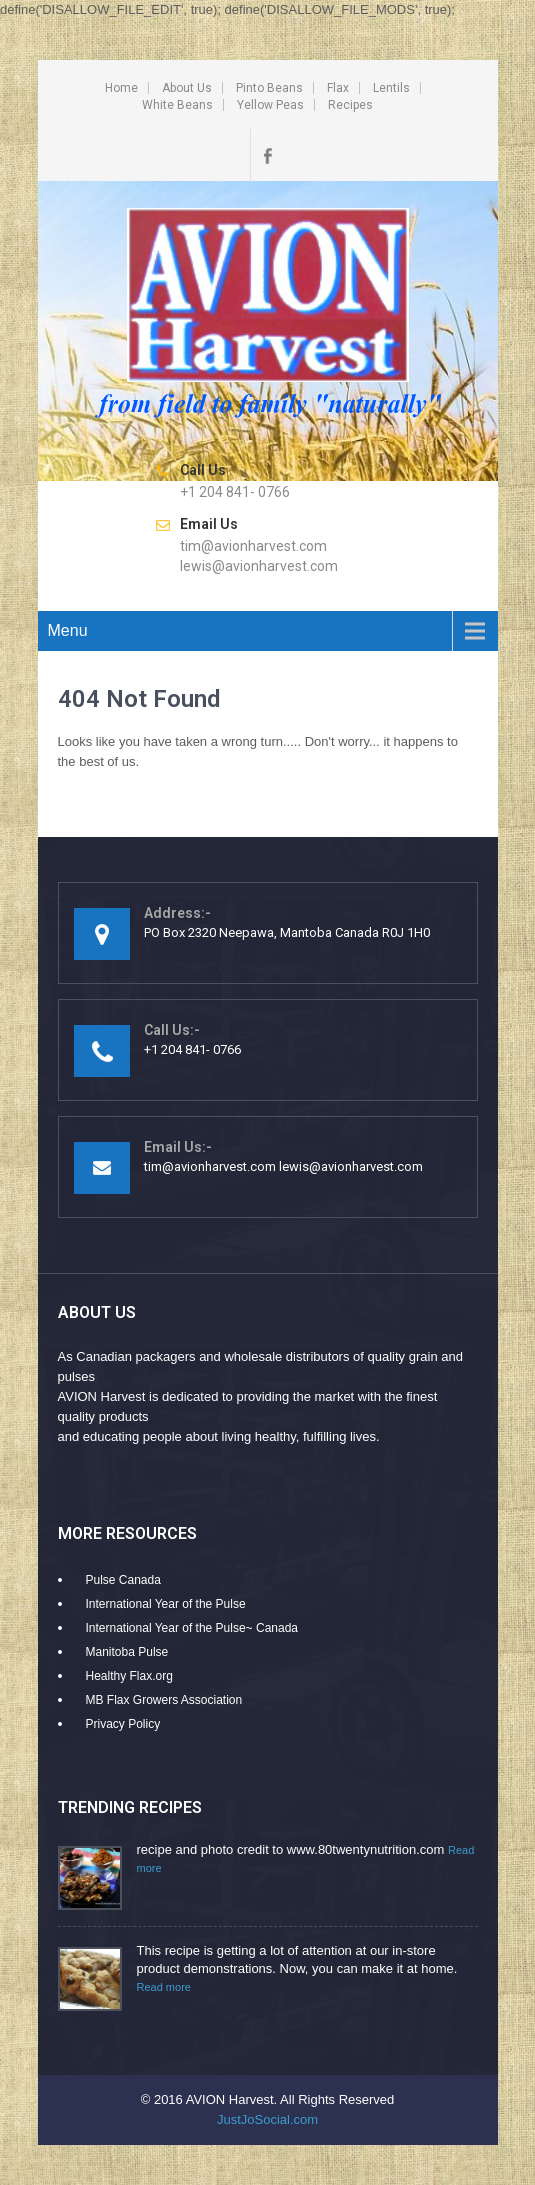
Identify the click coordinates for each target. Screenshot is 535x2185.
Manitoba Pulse (127, 1652)
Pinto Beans (269, 88)
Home (121, 88)
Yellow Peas (270, 105)
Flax (338, 88)
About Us (187, 88)
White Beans (177, 105)
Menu (68, 630)
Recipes (350, 105)
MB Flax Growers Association (164, 1700)
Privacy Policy (123, 1724)
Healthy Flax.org (129, 1676)
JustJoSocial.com (267, 2119)
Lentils (391, 88)
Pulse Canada (123, 1580)
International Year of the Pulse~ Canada (192, 1628)
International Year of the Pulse (166, 1604)
